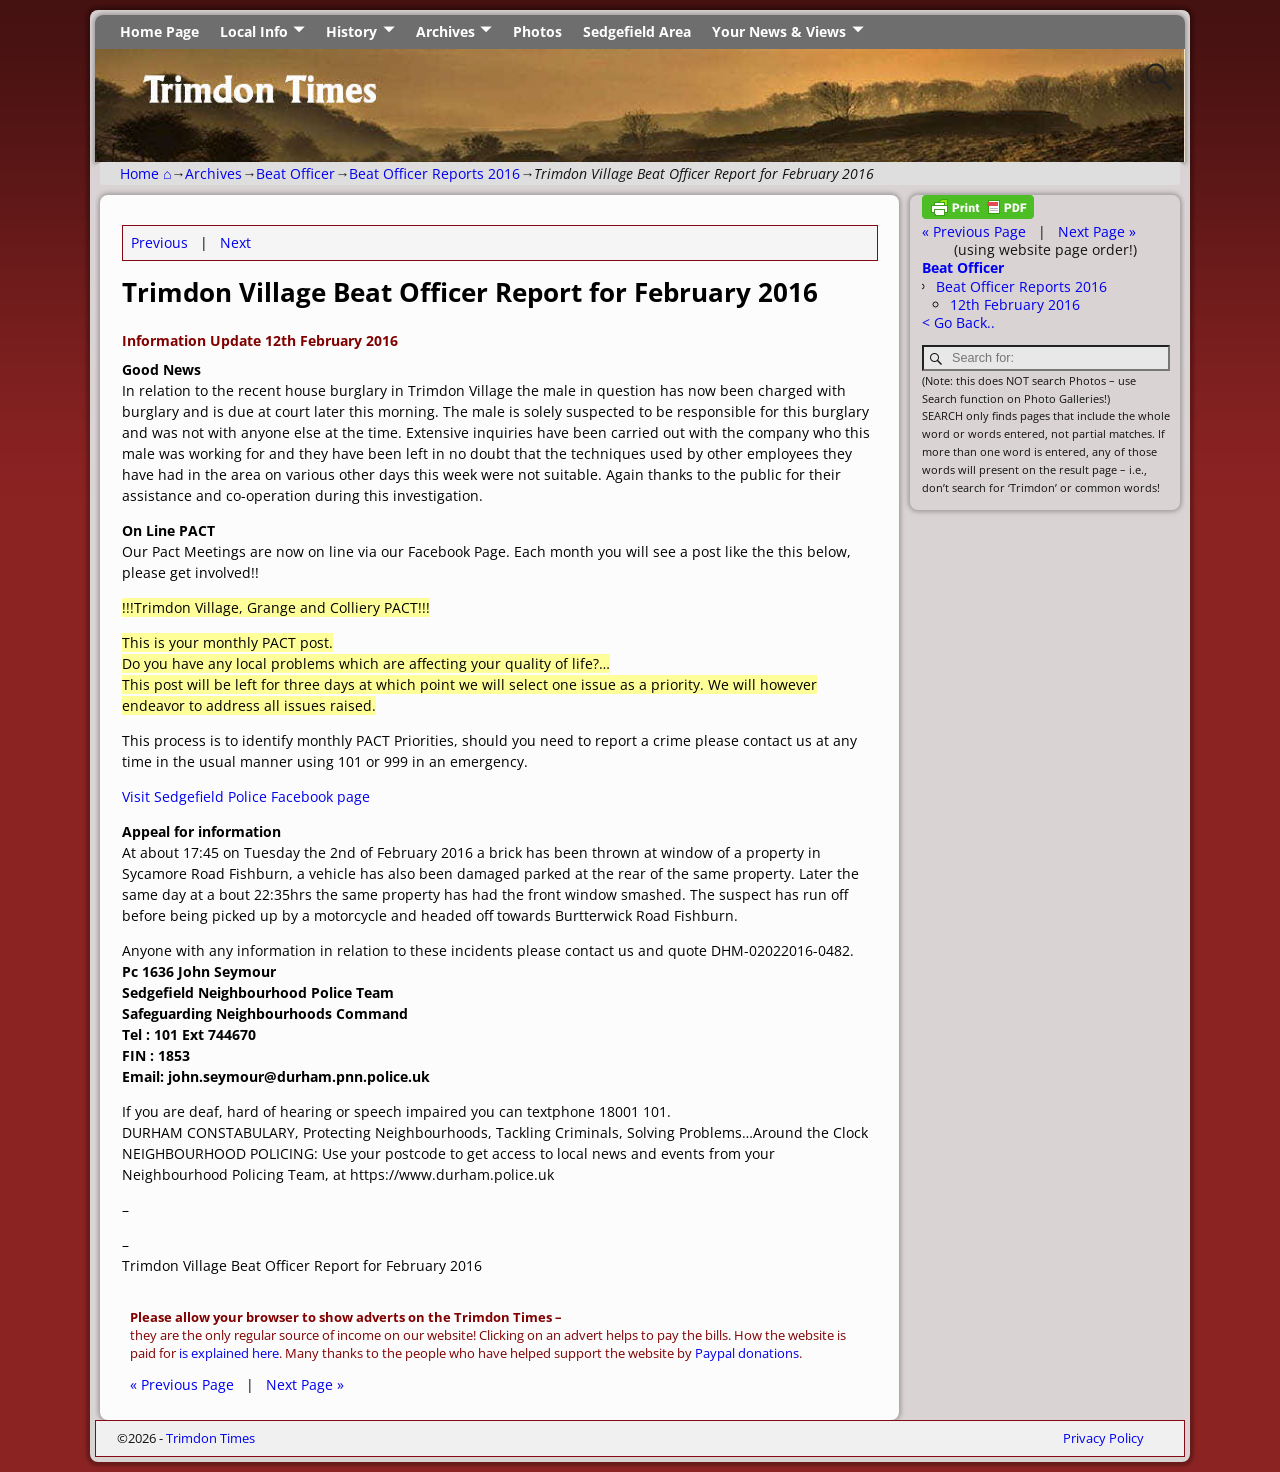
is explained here (229, 1353)
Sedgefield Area (637, 31)
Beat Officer (295, 173)
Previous (159, 242)
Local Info (254, 31)
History (351, 31)
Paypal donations (747, 1353)
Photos (537, 31)
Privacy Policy (1103, 1438)
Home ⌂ (145, 173)
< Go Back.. (958, 322)
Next (235, 242)
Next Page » (305, 1384)
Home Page (159, 31)
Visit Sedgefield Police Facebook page (246, 796)
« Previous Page (182, 1384)
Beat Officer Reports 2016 (434, 173)
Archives (445, 31)
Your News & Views (779, 31)
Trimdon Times (210, 1438)
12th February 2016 (1015, 304)
